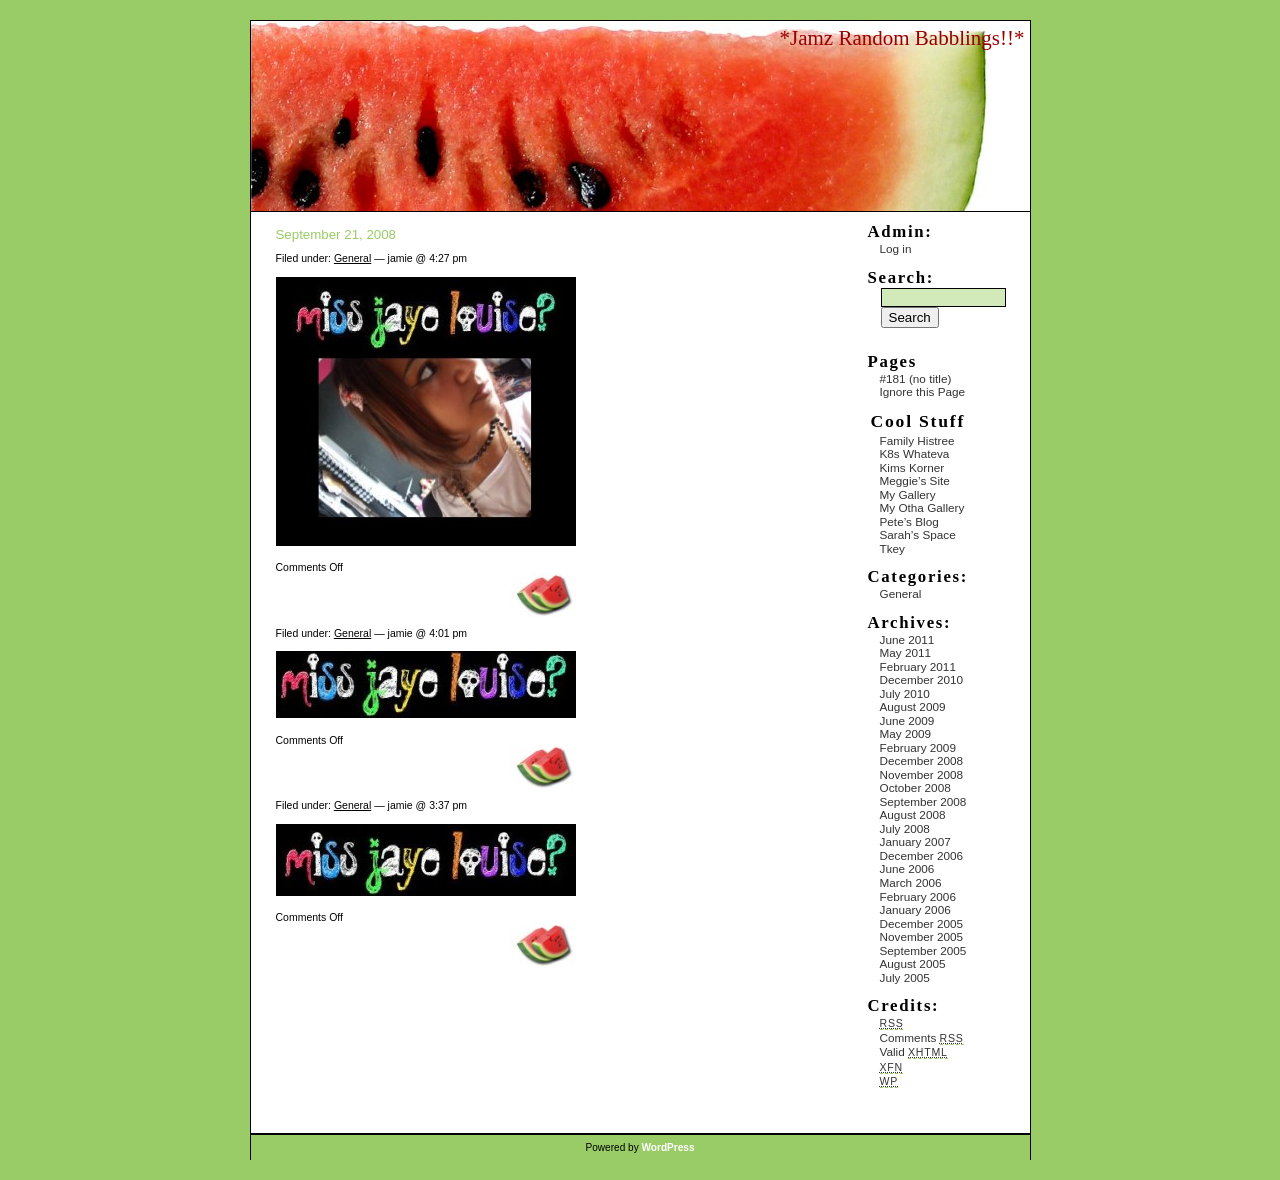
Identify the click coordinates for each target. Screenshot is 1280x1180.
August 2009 (913, 706)
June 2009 (907, 720)
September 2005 (923, 950)
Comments (922, 1037)
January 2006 (915, 909)
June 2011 (907, 639)
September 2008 (923, 801)
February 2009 (918, 747)
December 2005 (922, 923)
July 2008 (905, 828)
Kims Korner (912, 467)
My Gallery (908, 494)
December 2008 (922, 760)
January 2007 (915, 841)
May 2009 (906, 733)
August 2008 (913, 814)
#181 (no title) (916, 378)
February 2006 (918, 896)
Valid (914, 1051)
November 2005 (922, 936)
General (352, 258)
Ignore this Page (923, 391)
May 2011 (906, 652)
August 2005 (913, 963)
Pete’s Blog (909, 521)
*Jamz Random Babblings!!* (902, 38)
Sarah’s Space (918, 534)
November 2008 (922, 774)
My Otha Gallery (922, 507)
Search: (901, 277)
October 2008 (915, 787)
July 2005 (905, 977)
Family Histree (917, 440)
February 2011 (918, 666)
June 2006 (907, 868)
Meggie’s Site (915, 480)
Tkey (892, 548)
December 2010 (922, 679)
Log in (896, 248)
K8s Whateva (915, 453)
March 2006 (911, 882)
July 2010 (905, 693)
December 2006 (922, 855)
